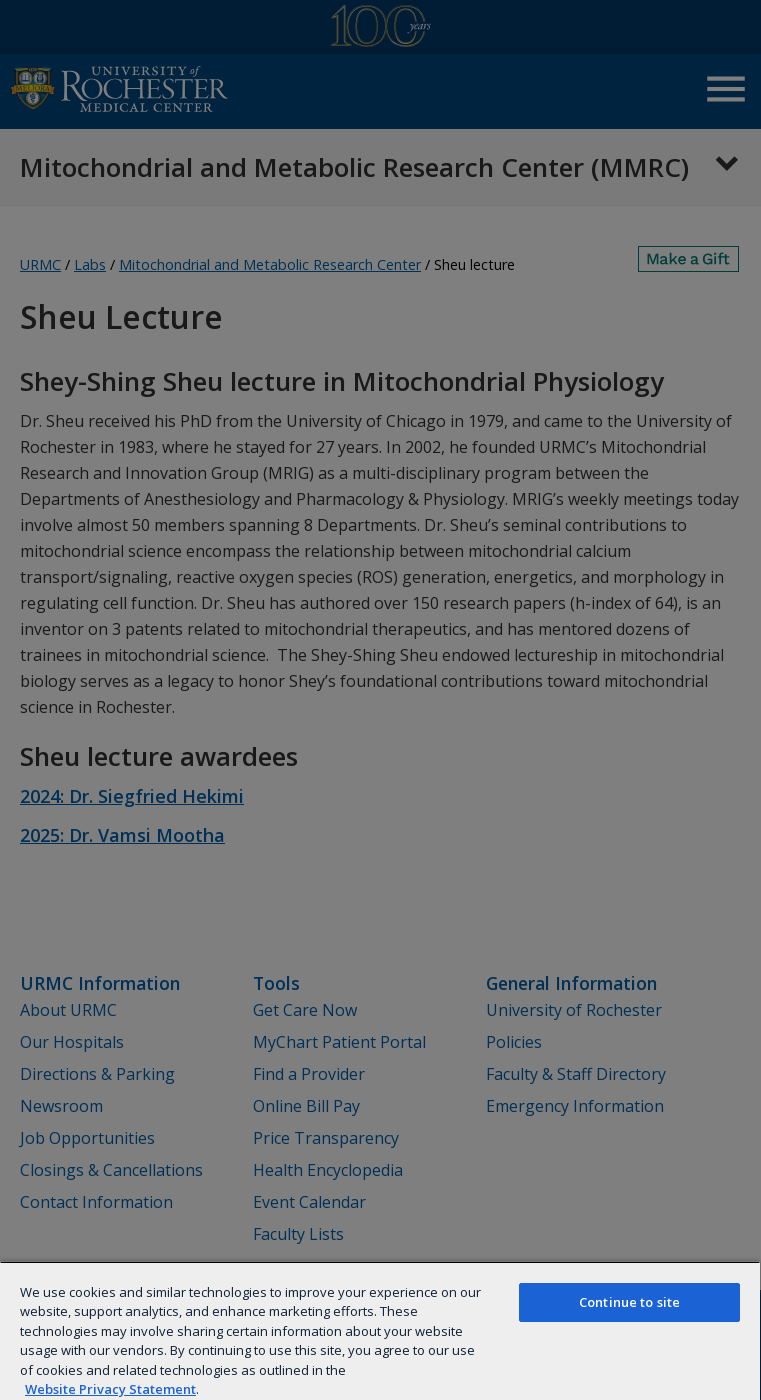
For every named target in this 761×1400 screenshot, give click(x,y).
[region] (380, 1330)
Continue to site (629, 1302)
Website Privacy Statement (110, 1389)
